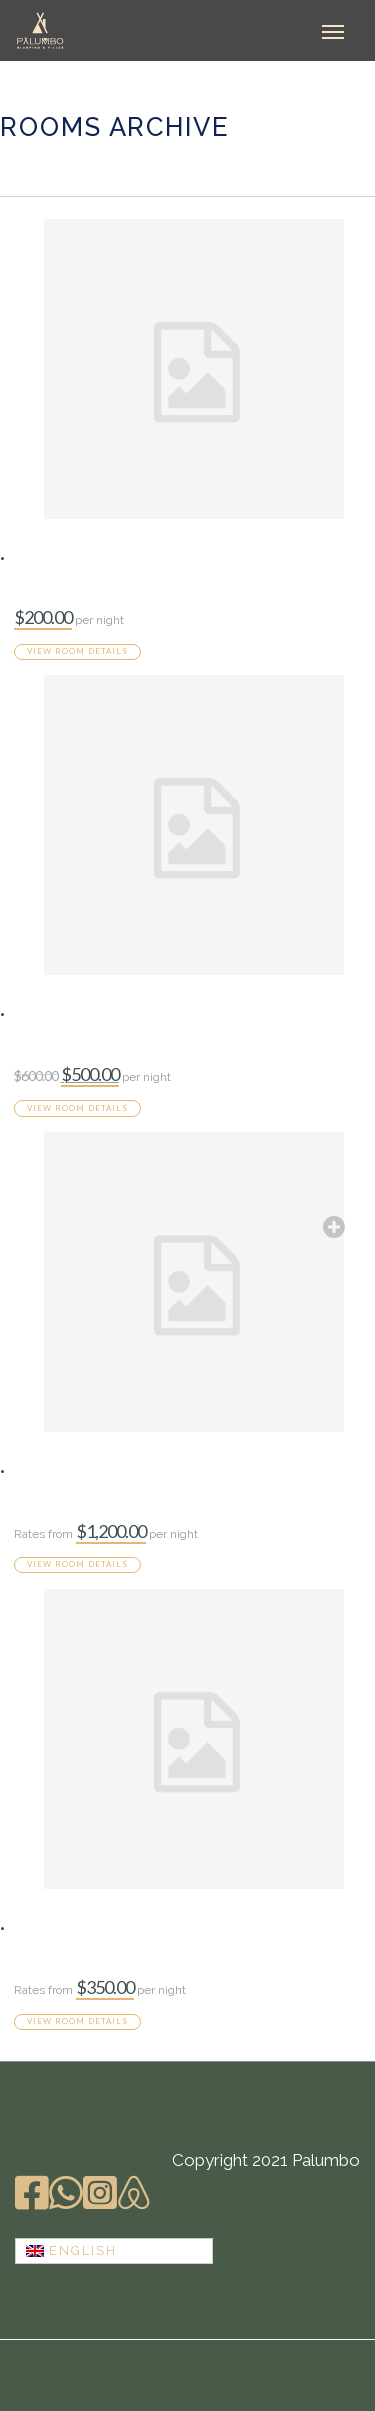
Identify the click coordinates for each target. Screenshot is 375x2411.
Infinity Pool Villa (84, 1013)
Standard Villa (71, 557)
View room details (77, 651)
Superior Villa (69, 1927)
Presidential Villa (83, 1470)
